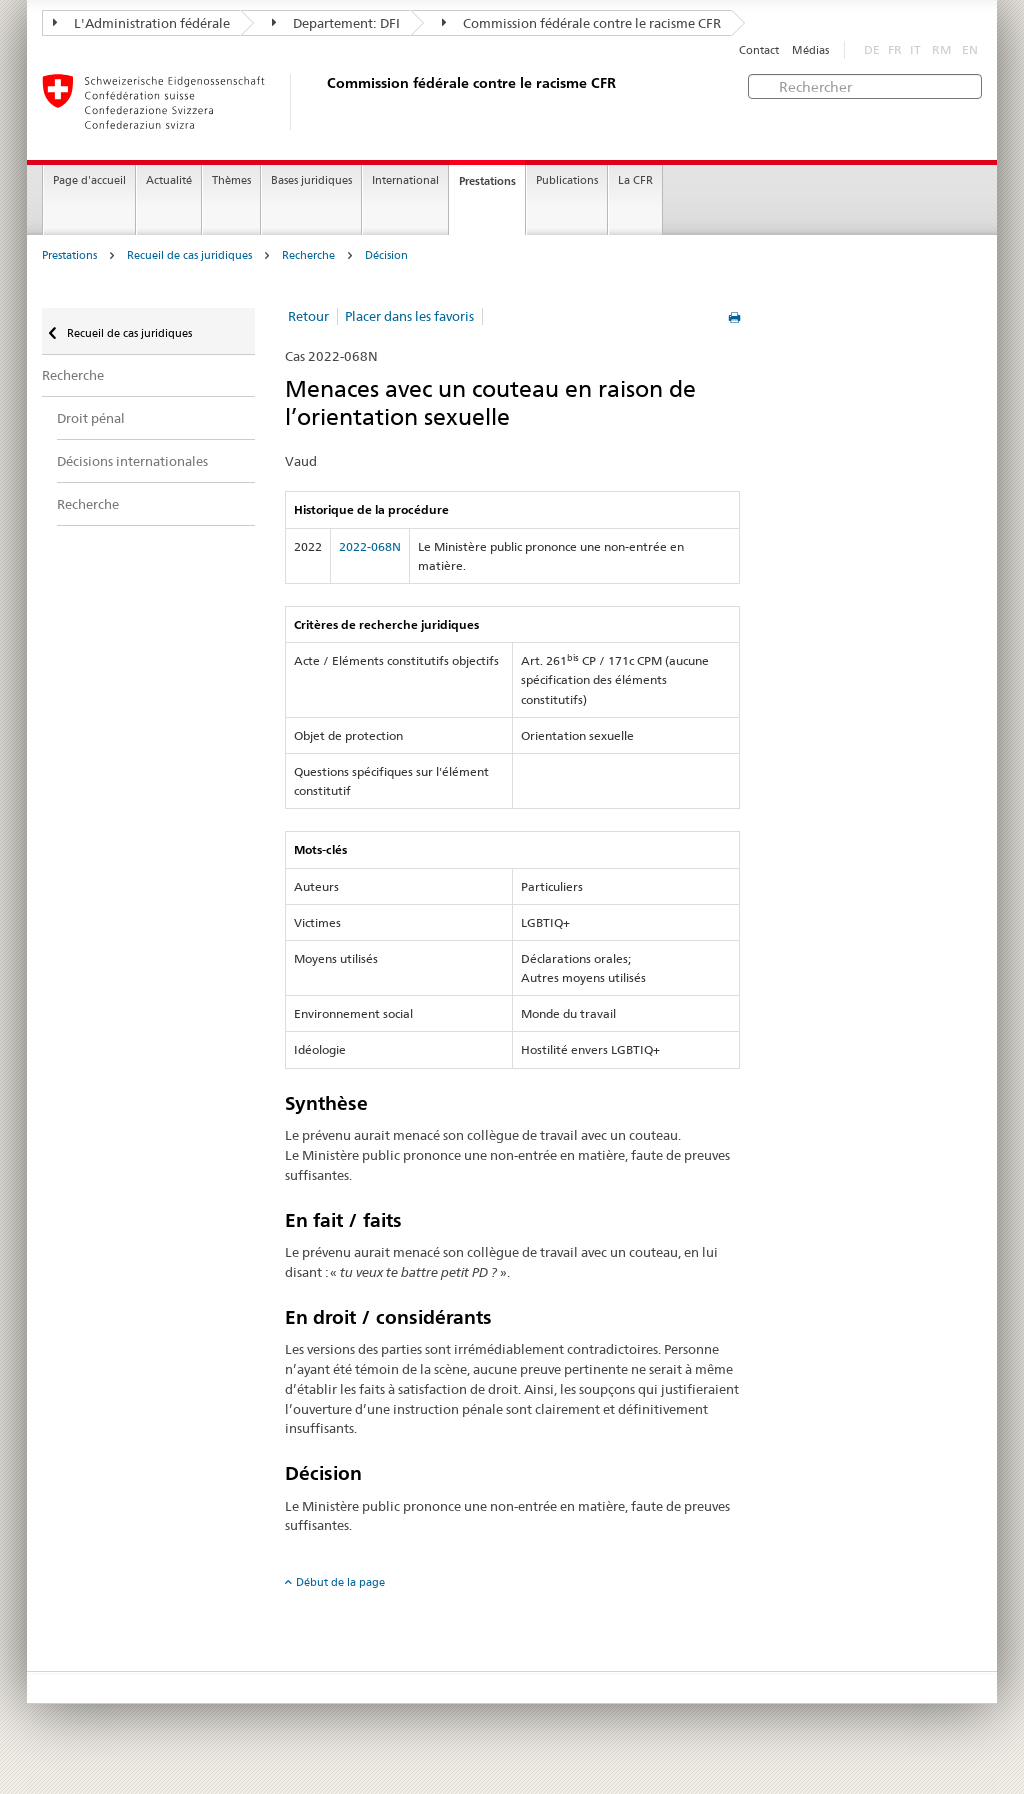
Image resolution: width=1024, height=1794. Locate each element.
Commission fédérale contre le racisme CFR (581, 23)
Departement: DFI (336, 23)
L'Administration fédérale (141, 23)
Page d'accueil (89, 180)
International (405, 180)
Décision (386, 255)
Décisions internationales (132, 461)
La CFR (635, 180)
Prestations (487, 181)
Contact (759, 50)
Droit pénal (91, 418)
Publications (567, 180)
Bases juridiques (311, 180)
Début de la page (340, 1582)
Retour (308, 316)
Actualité (169, 180)
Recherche (308, 255)
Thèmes (231, 180)
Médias (810, 50)
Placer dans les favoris (409, 316)
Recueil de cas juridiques (189, 255)
